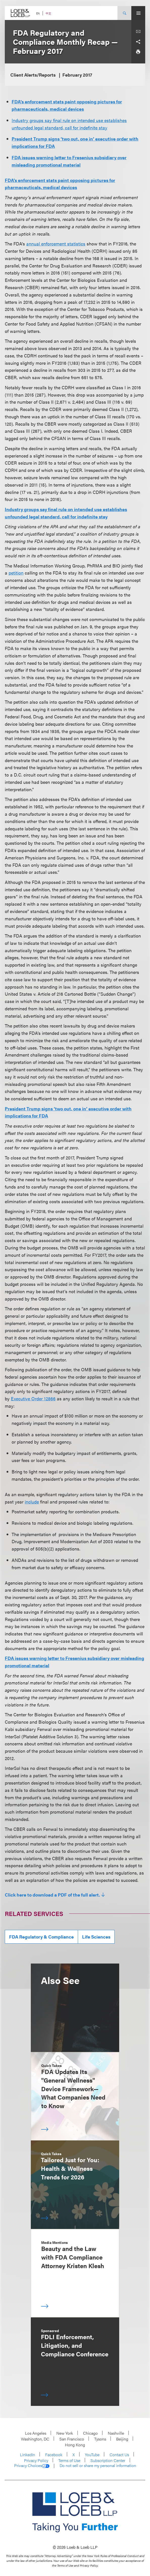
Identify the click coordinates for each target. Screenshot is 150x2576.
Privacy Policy (36, 2460)
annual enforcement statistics (55, 243)
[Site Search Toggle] (124, 13)
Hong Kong (75, 2445)
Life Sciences (96, 1936)
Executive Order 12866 (33, 1398)
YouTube (92, 2454)
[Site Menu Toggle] (138, 13)
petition (16, 572)
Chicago (90, 2433)
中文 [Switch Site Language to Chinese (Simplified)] (48, 13)
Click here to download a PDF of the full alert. (52, 1894)
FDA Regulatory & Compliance (41, 1936)
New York (64, 2433)
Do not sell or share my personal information (98, 2465)
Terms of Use (69, 2460)
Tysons (100, 2439)
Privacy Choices (31, 2465)
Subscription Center (107, 2460)
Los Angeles (35, 2433)
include (32, 1501)
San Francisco (71, 2439)
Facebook (53, 2454)
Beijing (122, 2439)
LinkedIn (27, 2454)
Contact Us (119, 2454)
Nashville (116, 2433)
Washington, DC (35, 2439)
